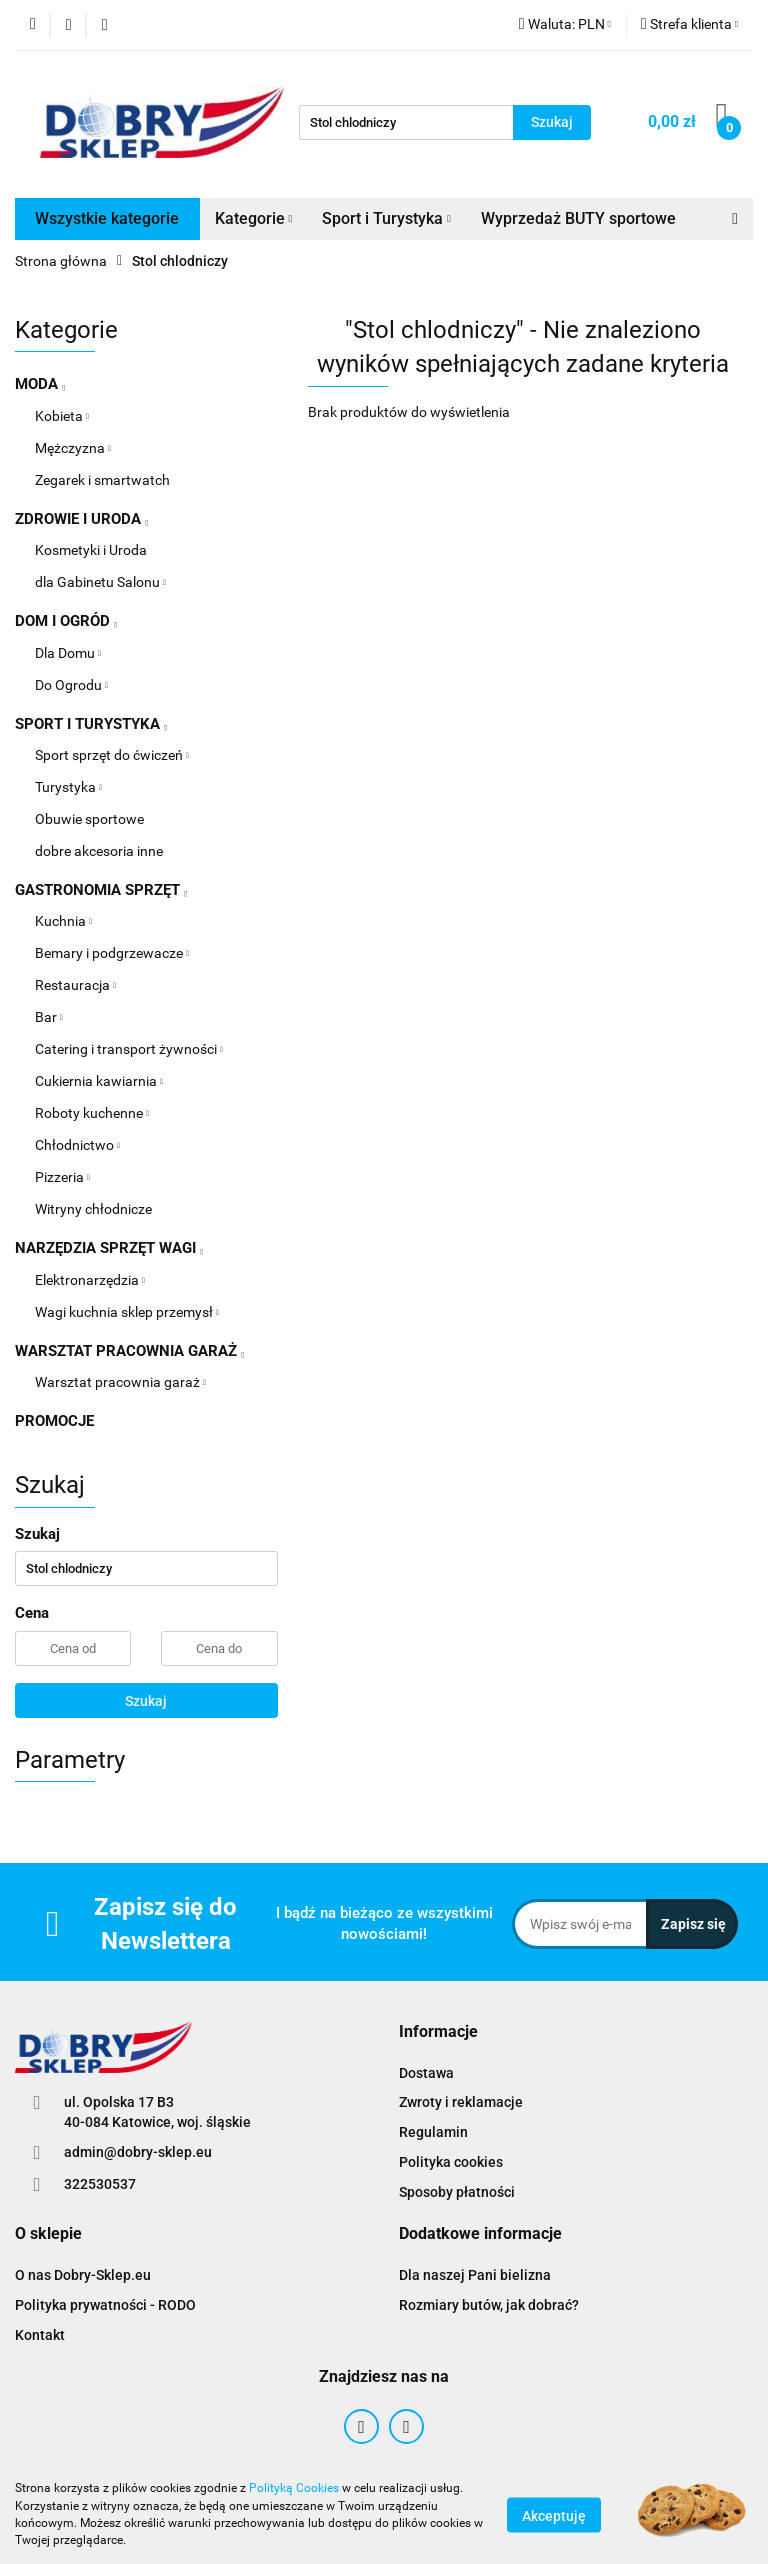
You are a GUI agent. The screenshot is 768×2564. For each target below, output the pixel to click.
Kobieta (62, 416)
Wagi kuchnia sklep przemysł (127, 1312)
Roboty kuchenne (92, 1113)
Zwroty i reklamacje (461, 2102)
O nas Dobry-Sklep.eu (83, 2275)
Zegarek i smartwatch (102, 480)
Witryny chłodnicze (93, 1209)
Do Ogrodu (71, 685)
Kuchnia (63, 921)
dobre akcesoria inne (99, 851)
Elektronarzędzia (90, 1280)
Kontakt (40, 2335)
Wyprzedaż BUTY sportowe (578, 218)
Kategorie (254, 218)
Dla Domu (68, 653)
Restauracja (75, 985)
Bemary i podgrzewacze (112, 953)
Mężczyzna (73, 448)
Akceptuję (554, 2515)
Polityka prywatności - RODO (105, 2305)
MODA (40, 384)
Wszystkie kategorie (107, 218)
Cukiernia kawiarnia (99, 1081)
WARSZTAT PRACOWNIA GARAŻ (129, 1351)
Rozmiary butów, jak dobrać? (489, 2305)
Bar (49, 1017)
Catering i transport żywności (129, 1049)
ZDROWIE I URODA (81, 519)
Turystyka (68, 787)
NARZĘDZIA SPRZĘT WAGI (109, 1248)
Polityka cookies (451, 2162)
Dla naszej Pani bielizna (475, 2275)
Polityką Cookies (294, 2488)
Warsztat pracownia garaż (120, 1382)
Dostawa (426, 2073)
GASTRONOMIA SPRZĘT (101, 890)
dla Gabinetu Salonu (100, 582)
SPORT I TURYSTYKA (91, 724)
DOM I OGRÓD (66, 621)
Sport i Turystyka (386, 218)
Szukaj (146, 1701)
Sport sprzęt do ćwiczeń (112, 755)
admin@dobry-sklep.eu (138, 2152)
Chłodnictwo (77, 1145)
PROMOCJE (54, 1421)
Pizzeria (62, 1177)
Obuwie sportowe (89, 819)
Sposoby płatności (457, 2192)
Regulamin (433, 2132)
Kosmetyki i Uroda (91, 550)
